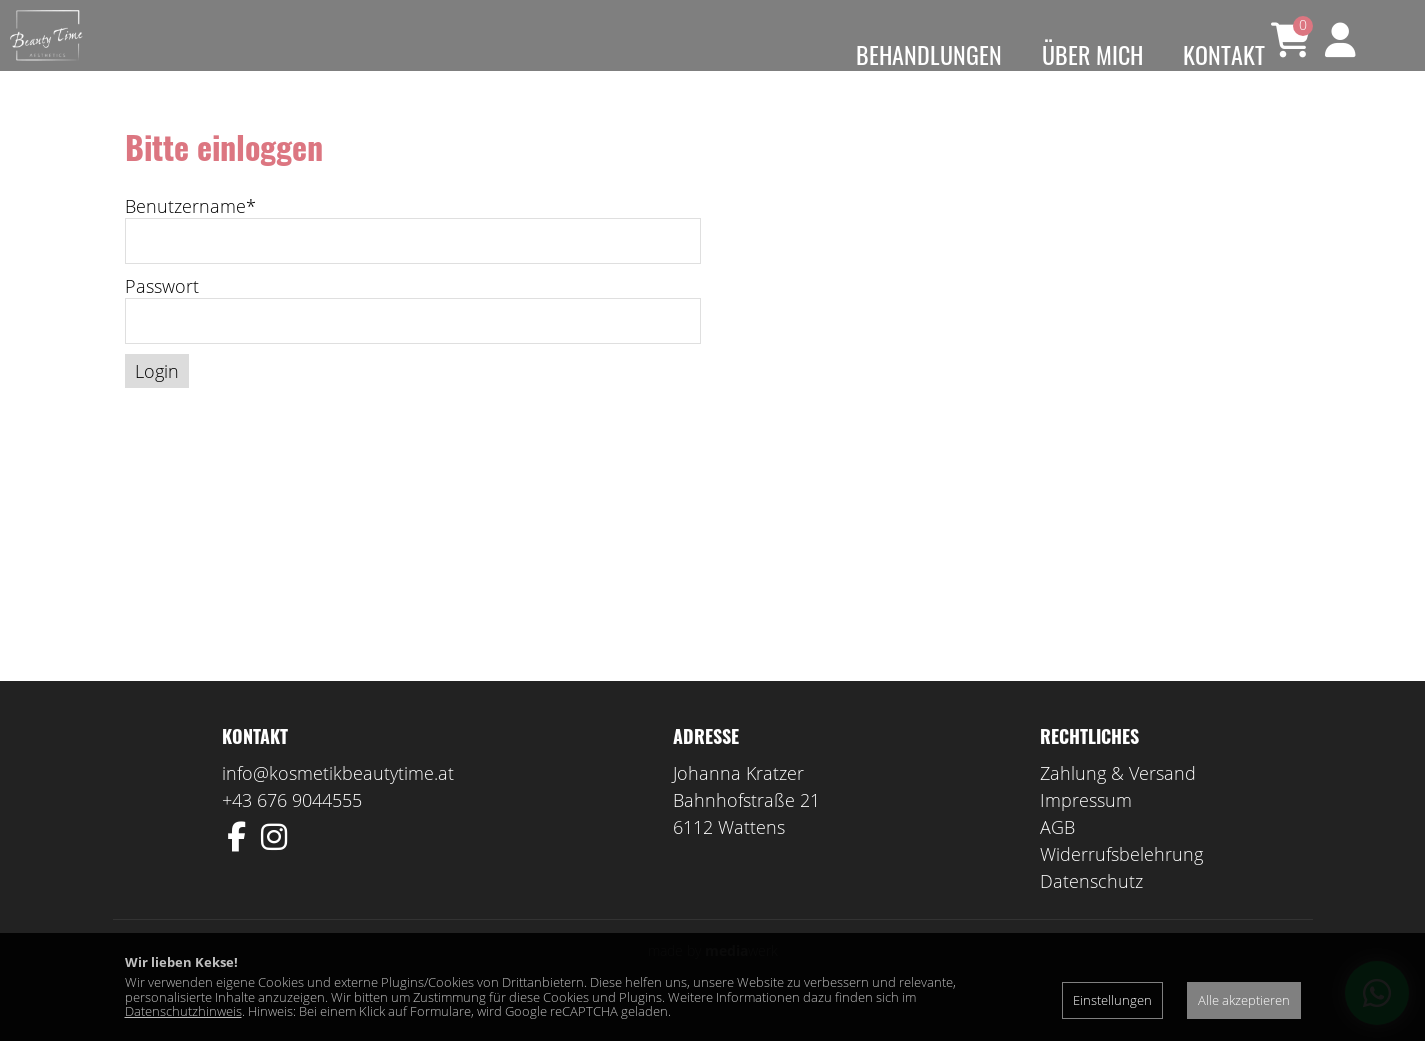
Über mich (1092, 54)
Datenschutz (1091, 910)
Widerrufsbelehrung (1121, 883)
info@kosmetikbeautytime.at (338, 802)
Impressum (1086, 829)
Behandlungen (929, 54)
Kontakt (1224, 54)
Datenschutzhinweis (183, 1011)
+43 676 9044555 (292, 829)
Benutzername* (190, 235)
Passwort (162, 315)
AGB (1057, 856)
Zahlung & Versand (1118, 802)
